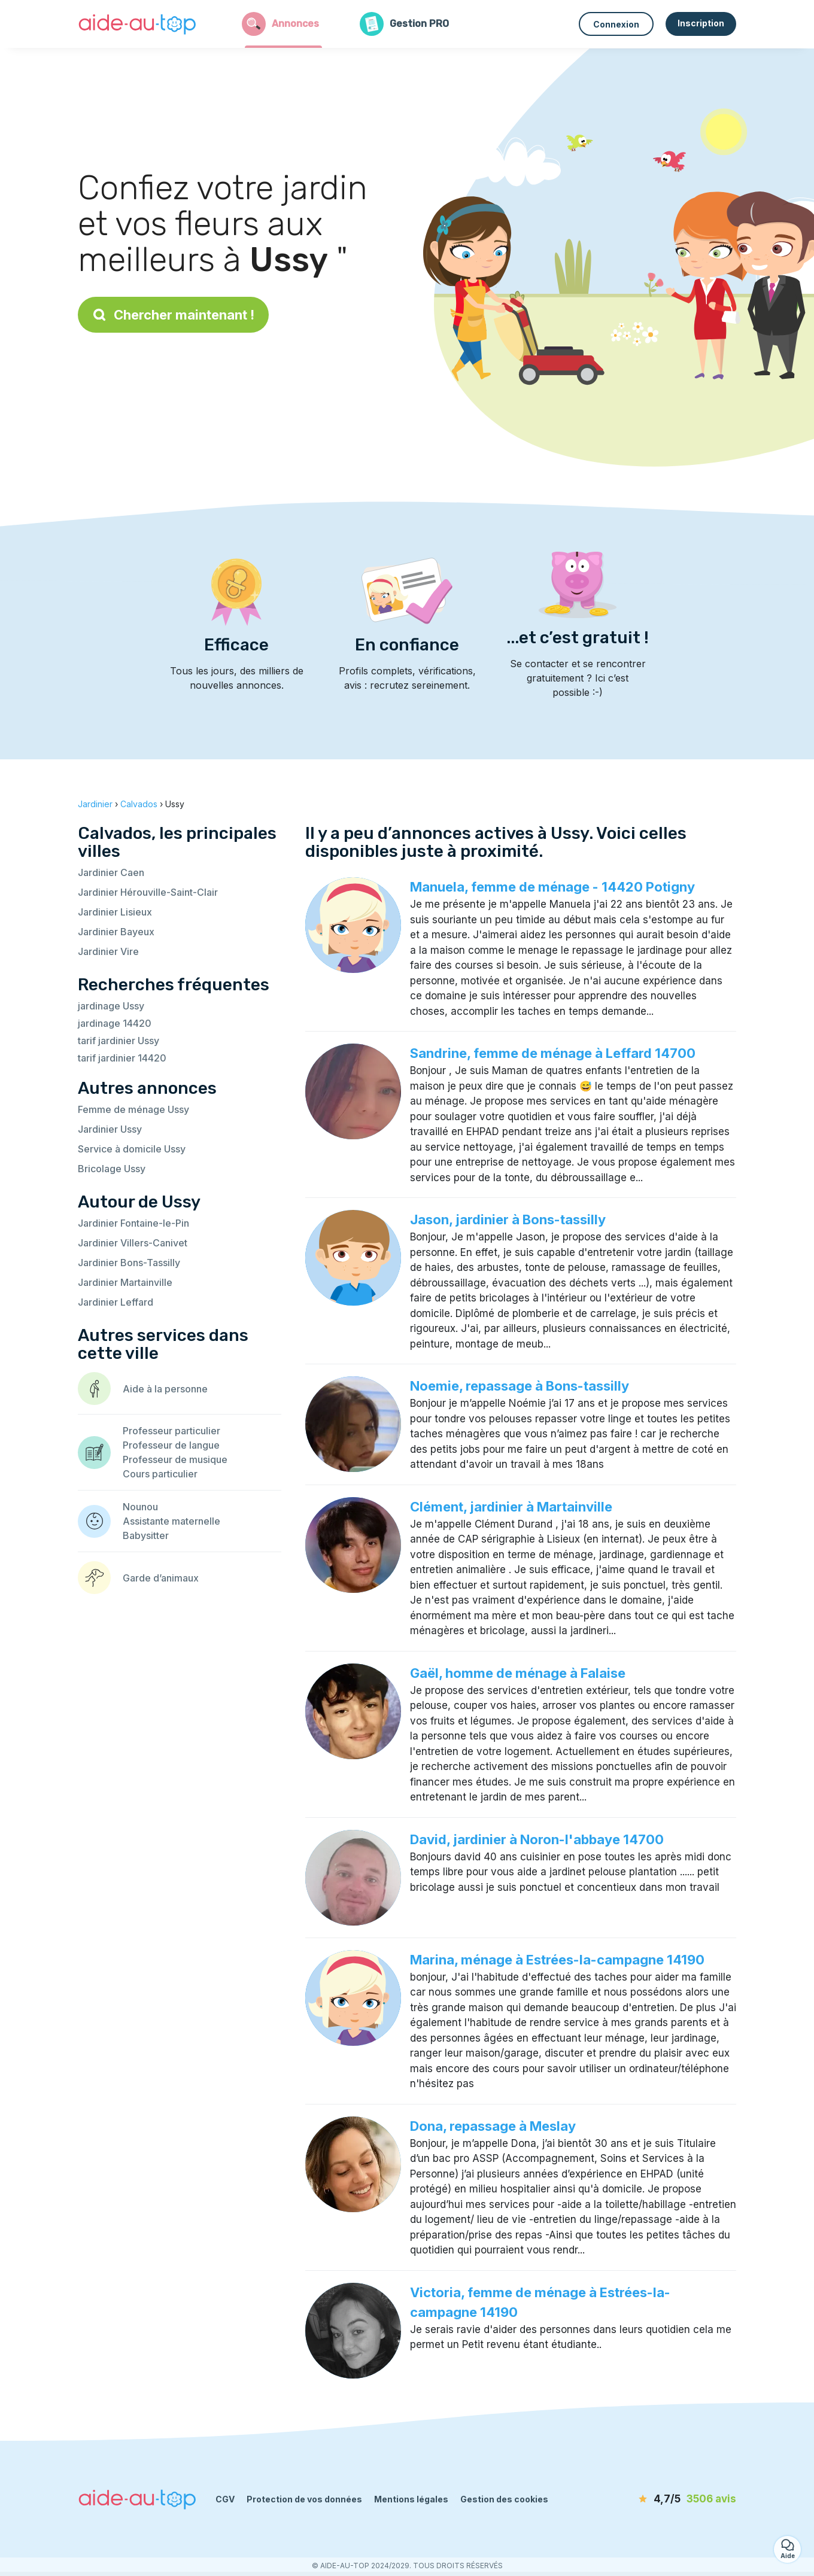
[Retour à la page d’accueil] (138, 24)
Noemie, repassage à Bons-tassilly (519, 1386)
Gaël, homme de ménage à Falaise (517, 1673)
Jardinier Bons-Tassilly (129, 1263)
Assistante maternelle (171, 1521)
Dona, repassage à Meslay (493, 2126)
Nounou (140, 1507)
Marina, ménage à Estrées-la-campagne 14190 (557, 1959)
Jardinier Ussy (110, 1129)
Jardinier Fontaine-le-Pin (133, 1223)
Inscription (701, 23)
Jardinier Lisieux (115, 912)
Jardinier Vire (108, 951)
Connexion (616, 24)
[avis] (667, 2499)
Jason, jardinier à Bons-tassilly (508, 1219)
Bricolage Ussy (111, 1169)
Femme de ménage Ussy (133, 1109)
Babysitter (146, 1535)
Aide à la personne (165, 1389)
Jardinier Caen (111, 872)
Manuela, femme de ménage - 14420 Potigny (552, 887)
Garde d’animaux (161, 1578)
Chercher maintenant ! (173, 315)
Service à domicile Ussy (132, 1149)
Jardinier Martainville (125, 1282)
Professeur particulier (171, 1431)
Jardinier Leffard (115, 1302)
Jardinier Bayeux (116, 932)
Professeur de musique (175, 1459)
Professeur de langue (171, 1445)
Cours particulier (160, 1474)
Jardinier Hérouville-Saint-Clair (148, 892)
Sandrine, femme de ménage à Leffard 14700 (552, 1053)
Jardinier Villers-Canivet (132, 1243)
